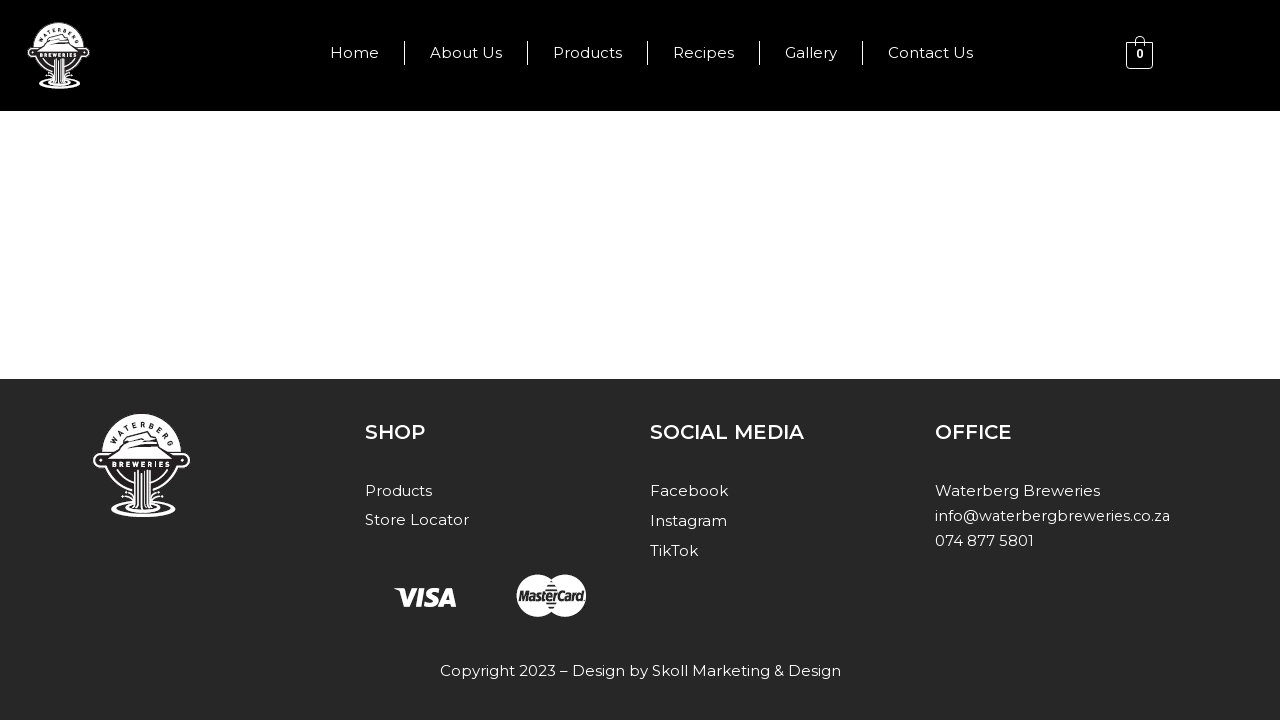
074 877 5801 (984, 539)
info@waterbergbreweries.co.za (1056, 514)
